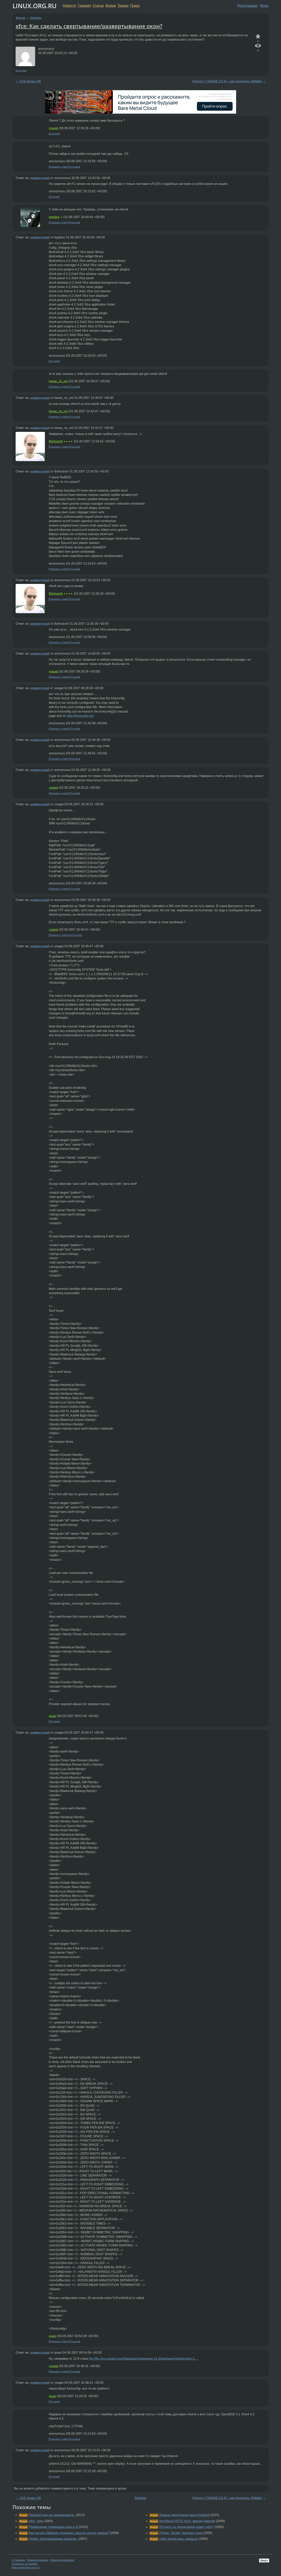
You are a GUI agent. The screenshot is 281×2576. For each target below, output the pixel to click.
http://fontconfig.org (80, 715)
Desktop (36, 18)
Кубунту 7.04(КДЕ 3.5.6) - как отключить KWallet (226, 81)
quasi (52, 1716)
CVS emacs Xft (30, 81)
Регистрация (247, 6)
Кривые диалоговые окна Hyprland (184, 2515)
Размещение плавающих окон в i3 (53, 2527)
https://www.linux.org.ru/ (25, 2567)
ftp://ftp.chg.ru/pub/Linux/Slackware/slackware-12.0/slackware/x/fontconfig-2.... (143, 2358)
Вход (264, 6)
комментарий (40, 178)
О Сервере (18, 2560)
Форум (110, 6)
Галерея (84, 6)
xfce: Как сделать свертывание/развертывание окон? (89, 26)
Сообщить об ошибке (25, 2563)
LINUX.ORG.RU (34, 6)
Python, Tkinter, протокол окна (180, 2533)
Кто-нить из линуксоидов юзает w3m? (186, 2527)
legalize (54, 217)
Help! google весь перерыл (178, 2538)
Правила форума (37, 2560)
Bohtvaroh (56, 441)
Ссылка (21, 70)
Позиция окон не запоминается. (52, 2515)
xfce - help (36, 2521)
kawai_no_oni (58, 381)
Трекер (123, 6)
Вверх (264, 2560)
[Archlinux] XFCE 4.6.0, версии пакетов (187, 2521)
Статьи (98, 6)
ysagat (53, 128)
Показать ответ (59, 166)
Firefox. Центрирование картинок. (53, 2538)
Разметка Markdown (62, 2560)
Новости (69, 6)
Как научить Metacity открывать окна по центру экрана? (69, 2533)
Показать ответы (60, 935)
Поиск (135, 6)
